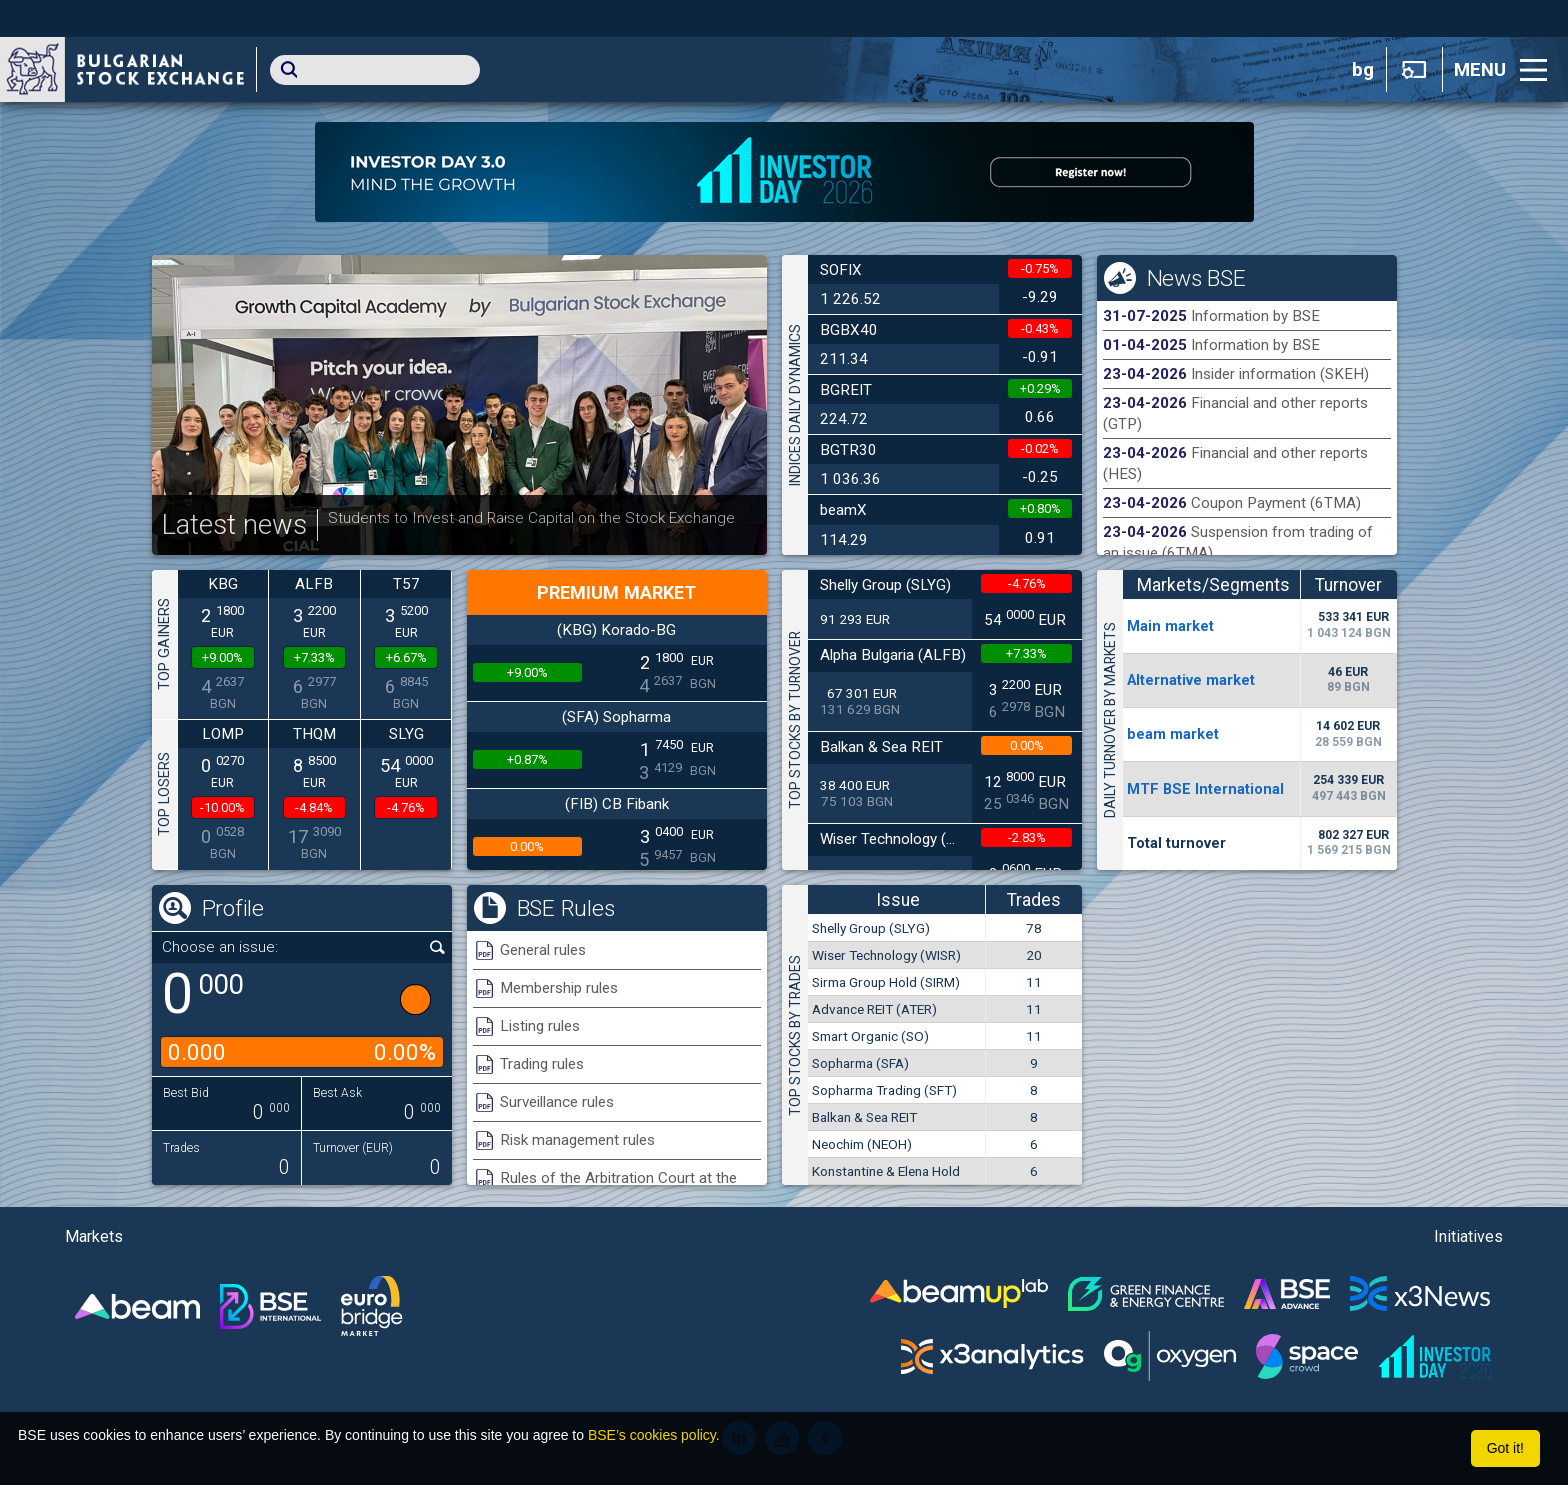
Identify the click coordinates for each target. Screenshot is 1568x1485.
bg (1363, 70)
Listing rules (540, 1026)
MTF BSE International (1205, 789)
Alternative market (1191, 680)
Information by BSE (1255, 316)
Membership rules (559, 988)
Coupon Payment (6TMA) (1276, 503)
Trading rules (542, 1064)
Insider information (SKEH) (1280, 374)
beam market (1173, 734)
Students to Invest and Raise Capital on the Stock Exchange (531, 518)
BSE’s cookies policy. (654, 1435)
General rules (543, 950)
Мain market (1170, 626)
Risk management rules (577, 1140)
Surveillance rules (557, 1102)
